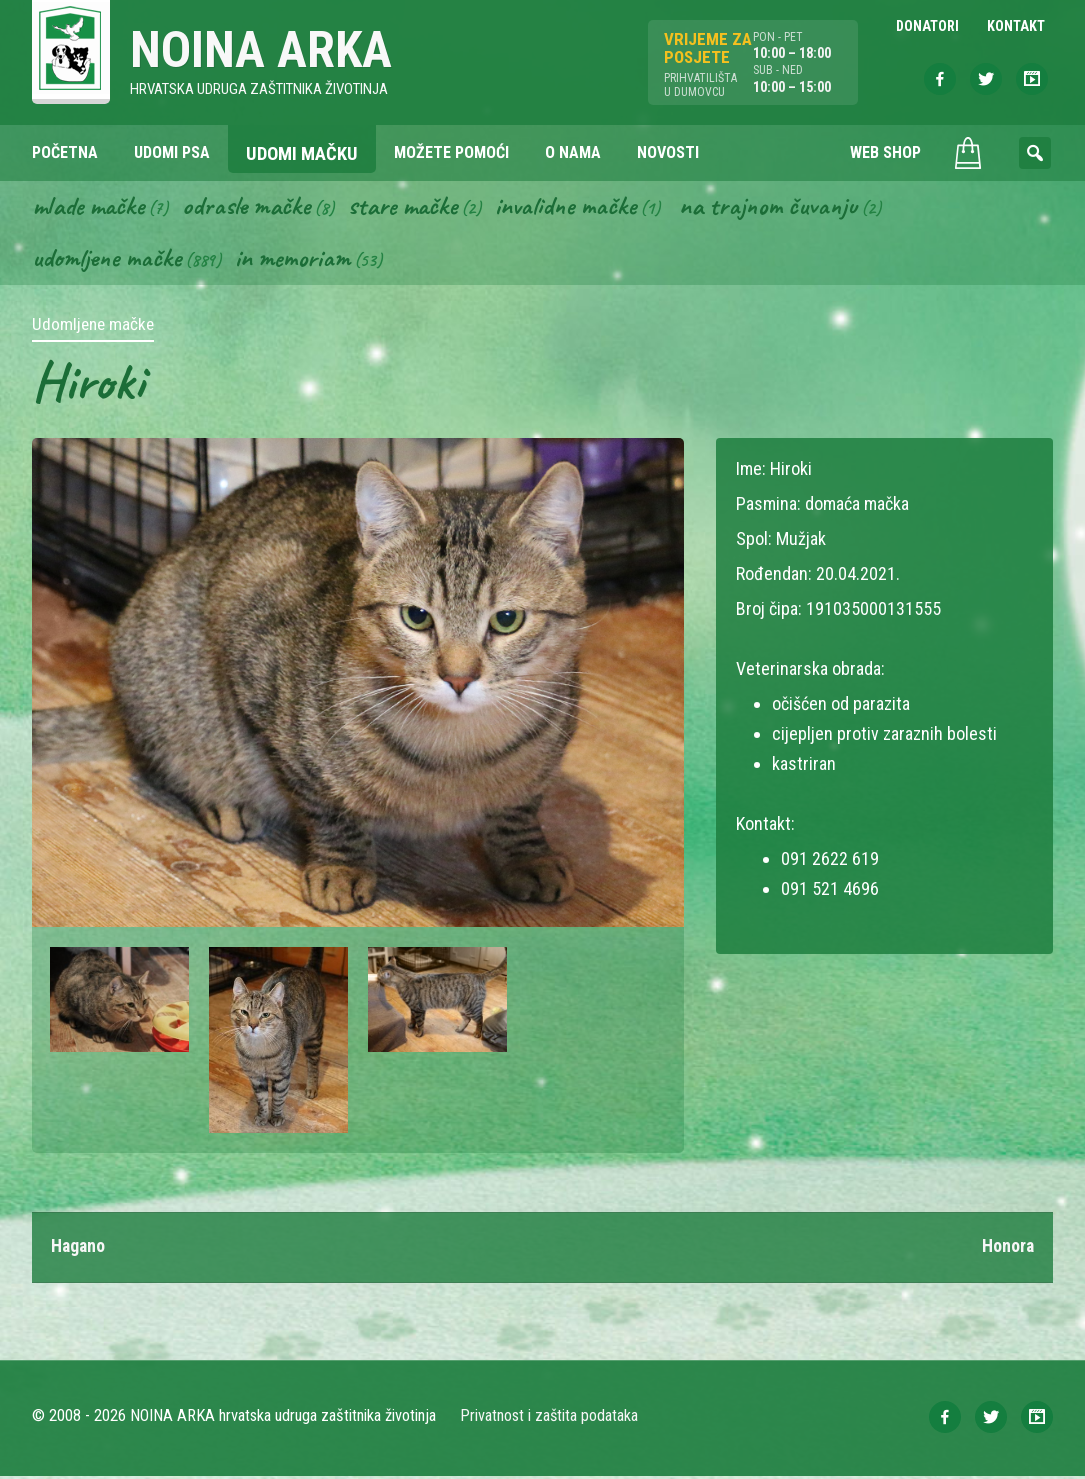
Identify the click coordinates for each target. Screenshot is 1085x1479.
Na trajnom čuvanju (787, 208)
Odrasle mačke (253, 208)
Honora (1007, 1249)
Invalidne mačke (580, 208)
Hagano (79, 1249)
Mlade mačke (91, 208)
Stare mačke (412, 208)
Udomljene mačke (108, 261)
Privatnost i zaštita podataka (549, 1418)
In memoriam (297, 261)
